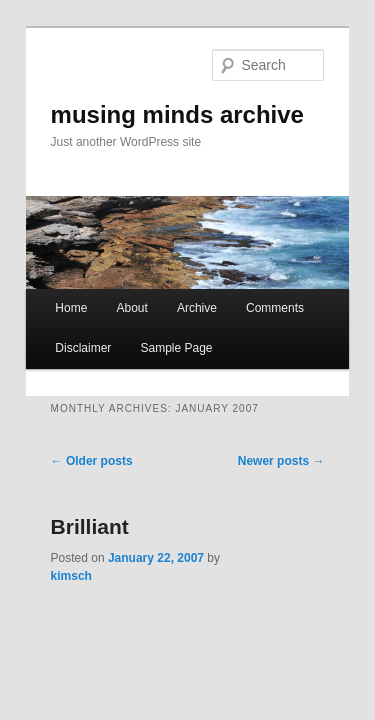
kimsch (221, 545)
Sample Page (154, 335)
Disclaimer (61, 335)
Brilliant (68, 513)
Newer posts (303, 448)
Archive (175, 295)
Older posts (70, 448)
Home (49, 295)
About (109, 295)
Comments (253, 295)
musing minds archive (155, 86)
